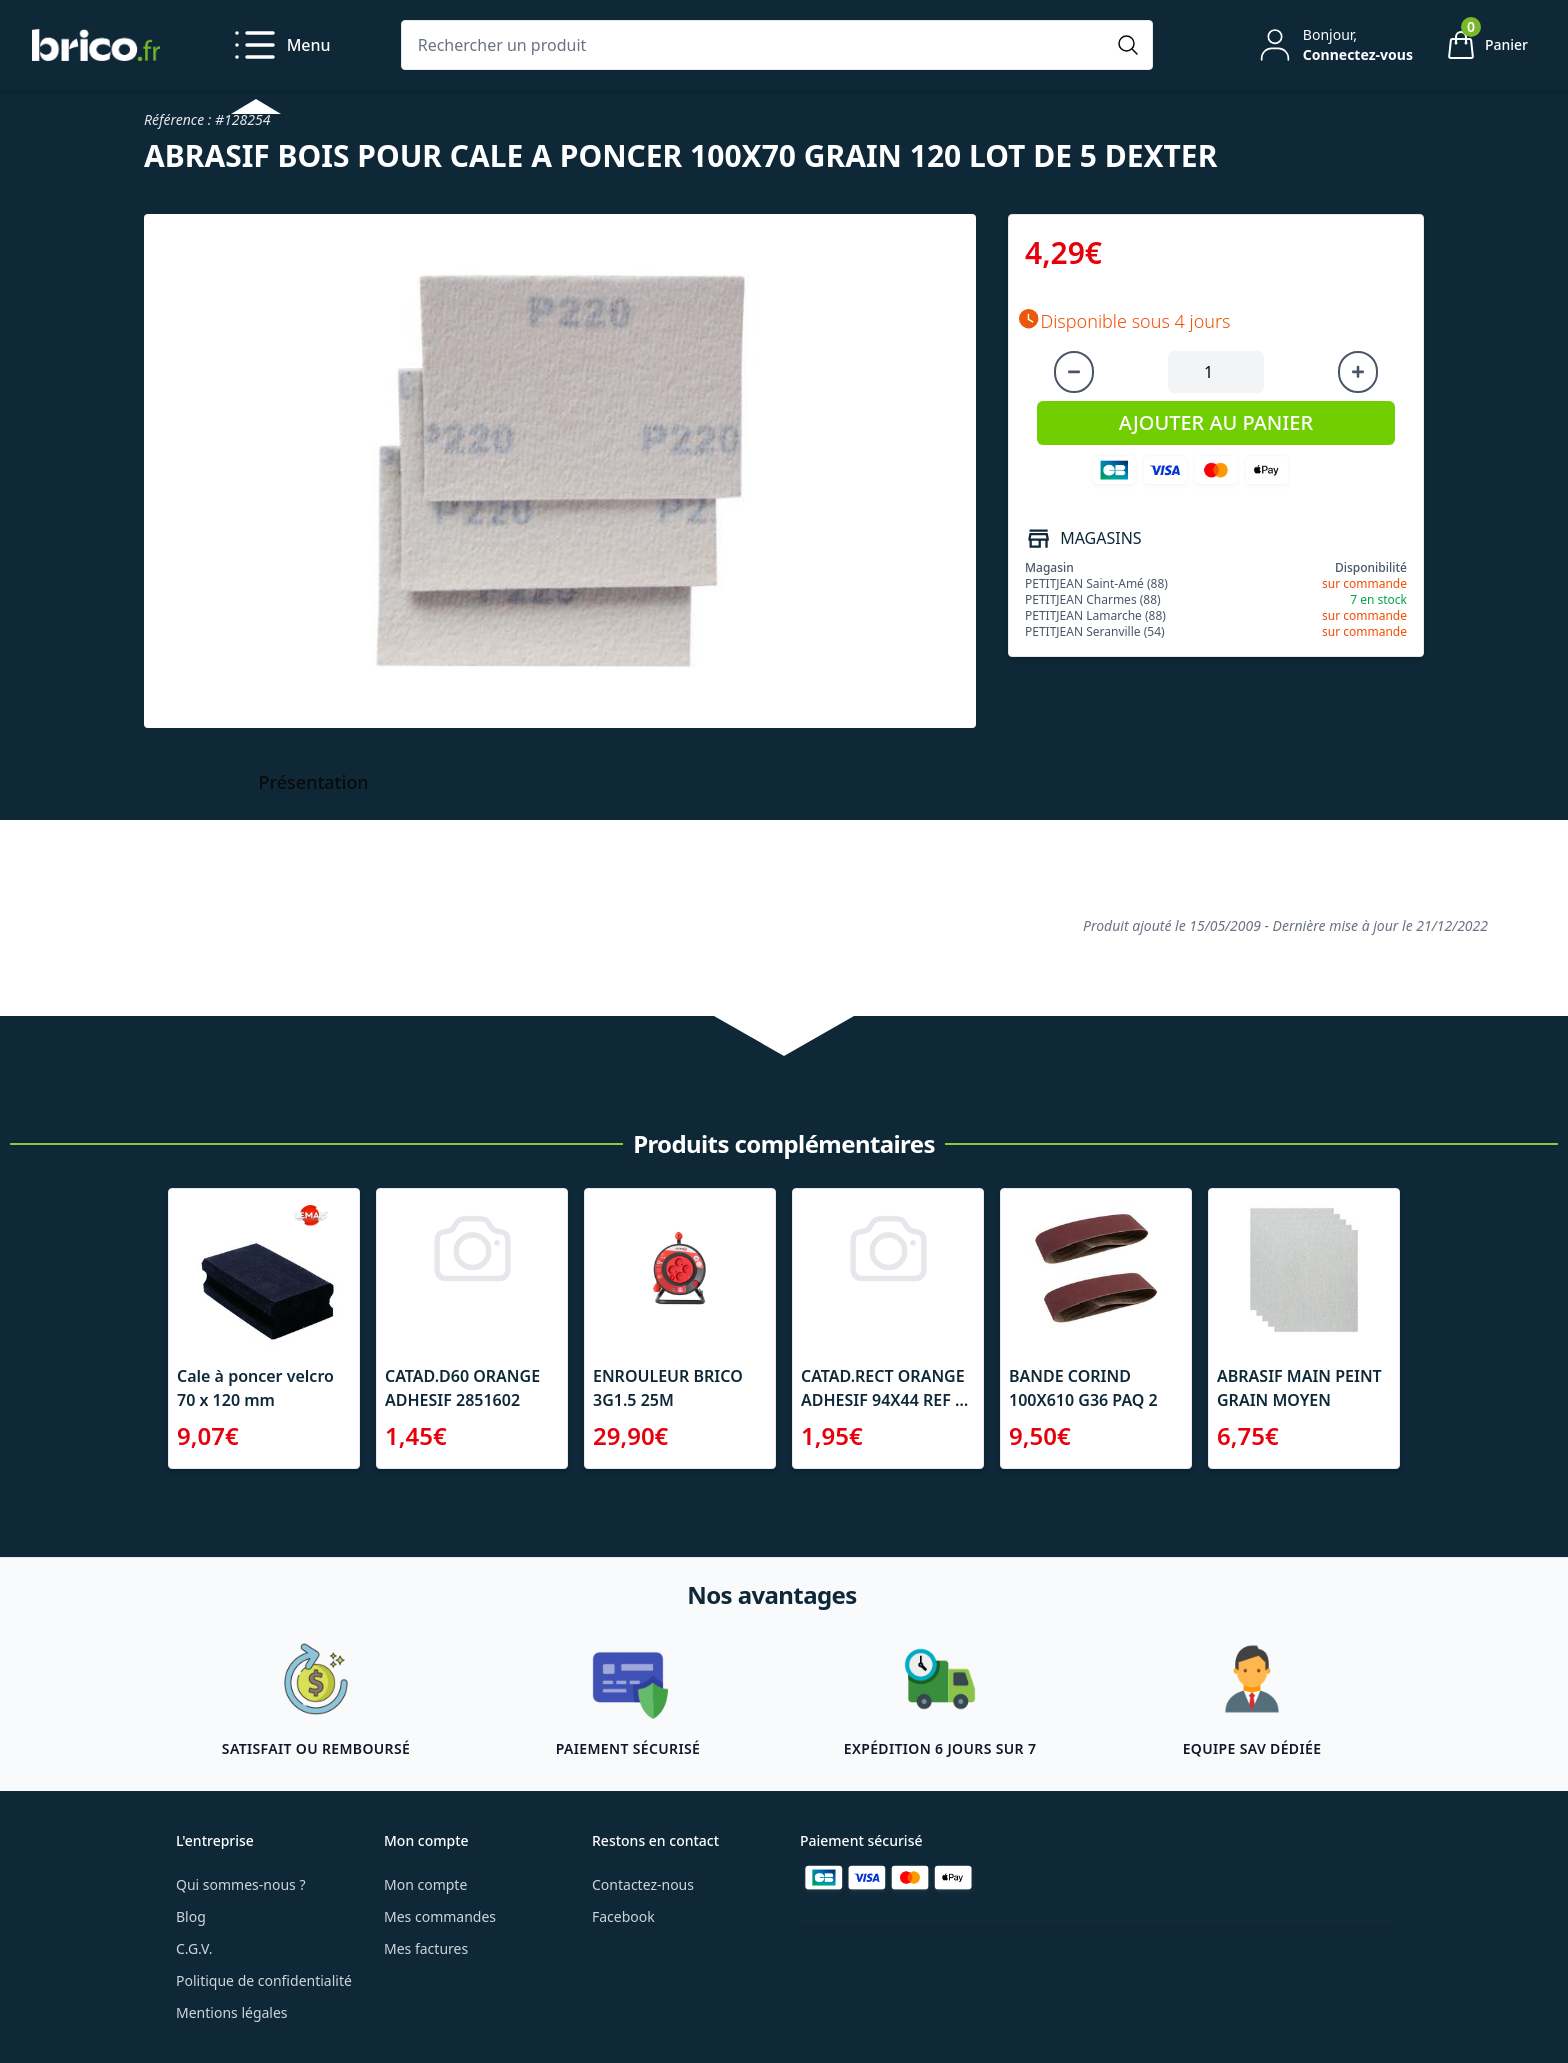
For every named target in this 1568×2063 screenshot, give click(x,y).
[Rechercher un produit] (757, 45)
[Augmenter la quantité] (1358, 372)
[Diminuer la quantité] (1074, 372)
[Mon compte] (1334, 45)
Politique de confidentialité (264, 1980)
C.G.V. (194, 1948)
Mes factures (426, 1948)
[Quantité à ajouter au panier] (1216, 372)
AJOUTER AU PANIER (1216, 422)
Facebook (623, 1916)
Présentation (314, 782)
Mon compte (425, 1884)
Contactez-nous (643, 1884)
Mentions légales (232, 2012)
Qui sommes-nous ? (241, 1884)
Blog (191, 1916)
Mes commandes (440, 1916)
